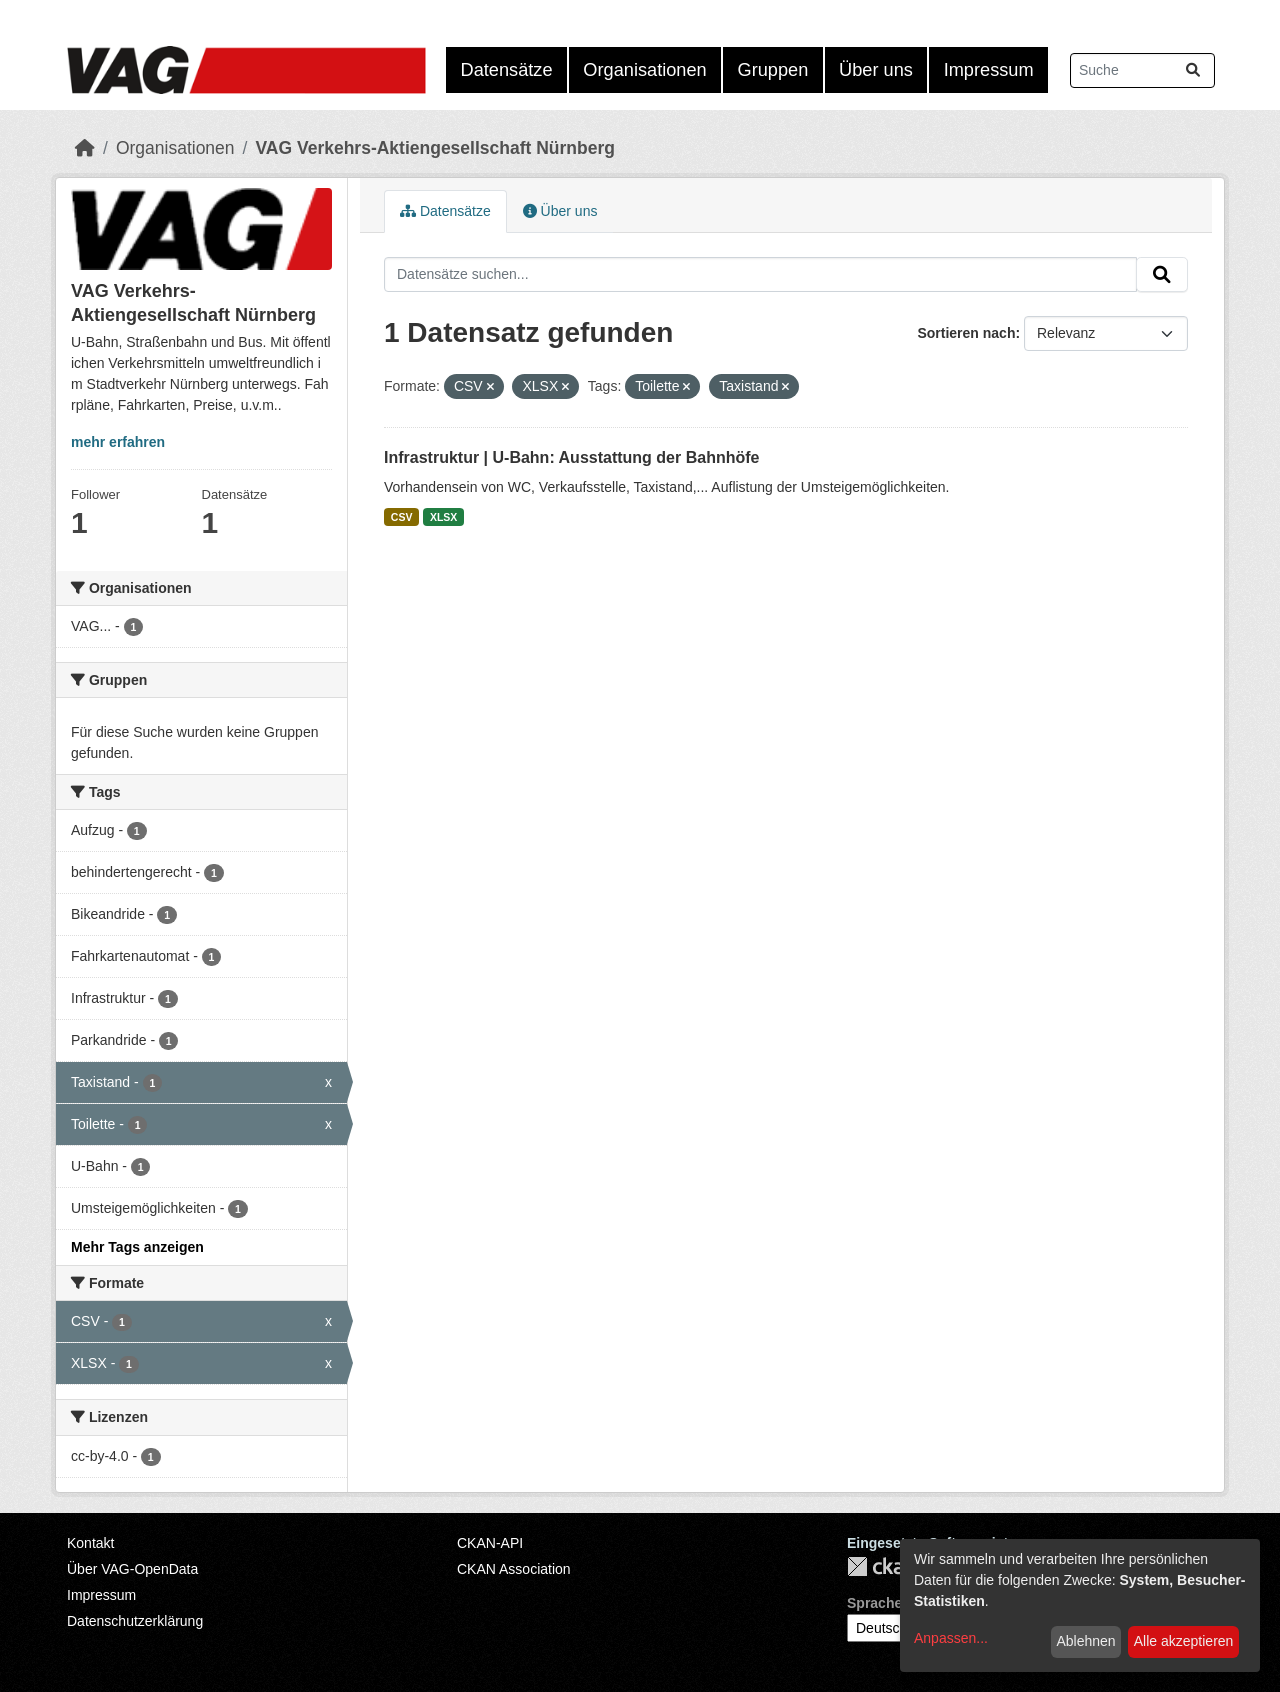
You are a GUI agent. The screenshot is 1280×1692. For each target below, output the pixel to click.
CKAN (881, 1566)
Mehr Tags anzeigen (137, 1247)
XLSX (443, 517)
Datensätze (507, 70)
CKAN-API (490, 1543)
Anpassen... (951, 1638)
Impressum (989, 70)
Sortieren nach (966, 333)
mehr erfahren (118, 442)
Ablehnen (1085, 1641)
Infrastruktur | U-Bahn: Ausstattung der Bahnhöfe (571, 457)
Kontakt (90, 1543)
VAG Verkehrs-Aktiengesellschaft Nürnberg (435, 148)
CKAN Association (514, 1569)
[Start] (85, 148)
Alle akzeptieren (1184, 1641)
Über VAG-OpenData (132, 1569)
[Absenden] (1193, 70)
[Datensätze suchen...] (1142, 70)
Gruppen (773, 70)
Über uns (876, 70)
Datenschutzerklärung (135, 1621)
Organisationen (644, 70)
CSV (402, 517)
